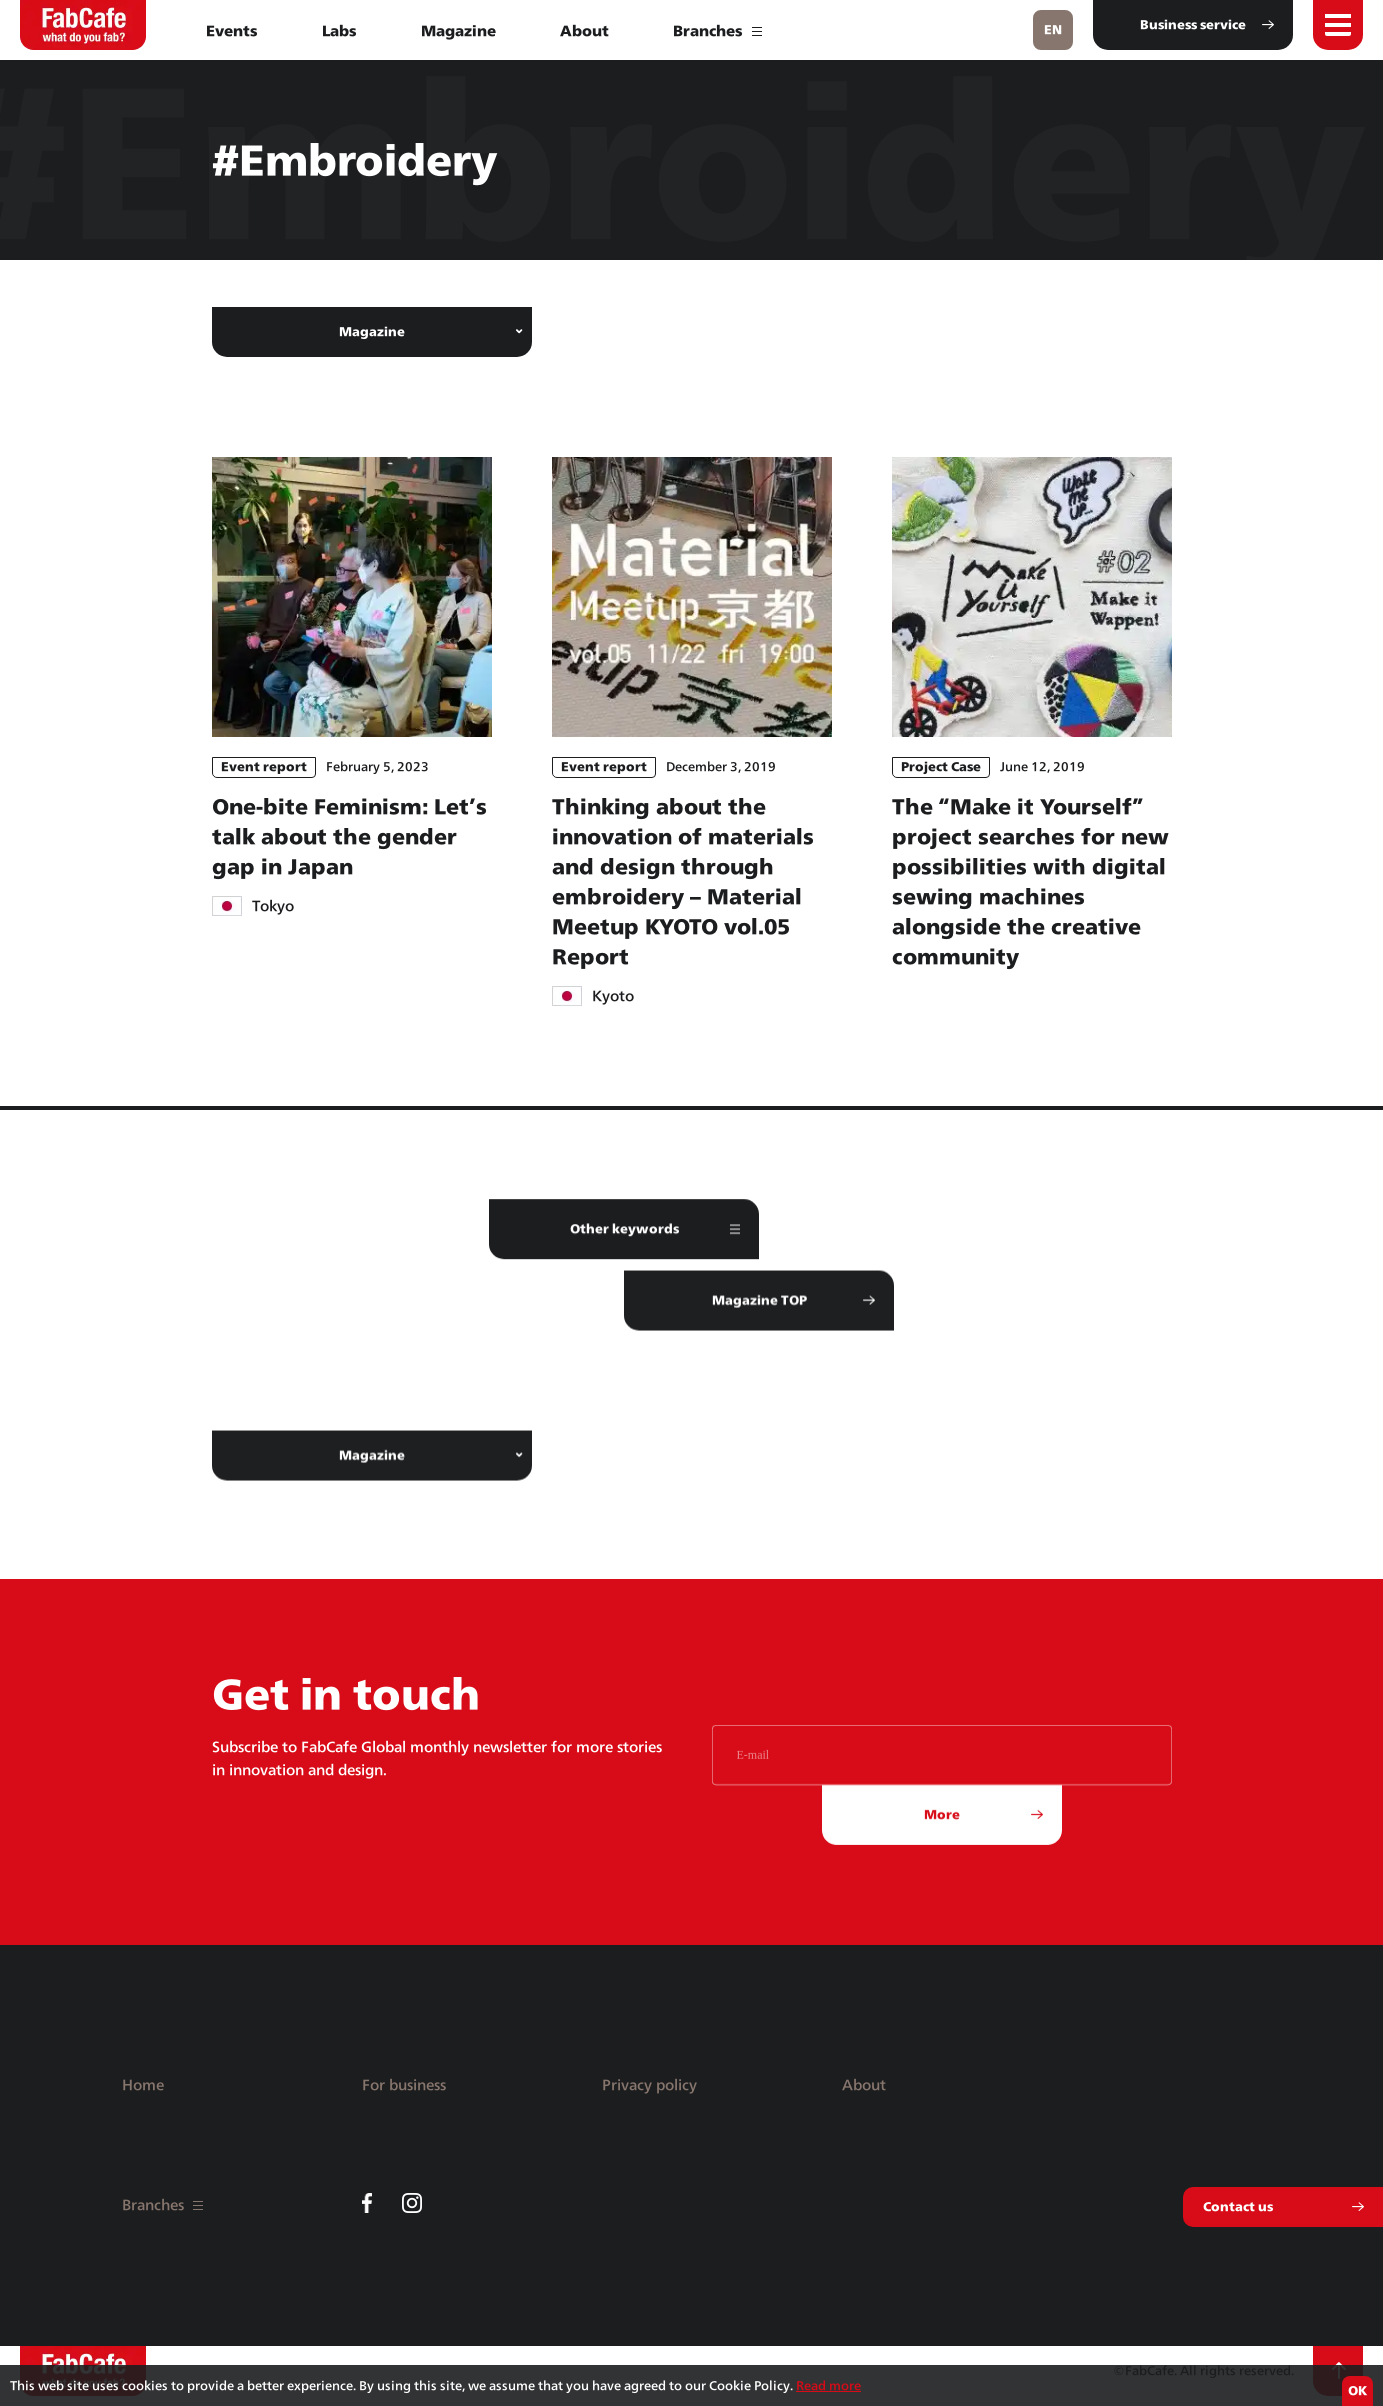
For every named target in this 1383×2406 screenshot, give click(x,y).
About (584, 30)
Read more (828, 2385)
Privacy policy (649, 2084)
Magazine (458, 30)
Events (232, 30)
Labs (339, 30)
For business (404, 2084)
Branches (717, 30)
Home (143, 2084)
